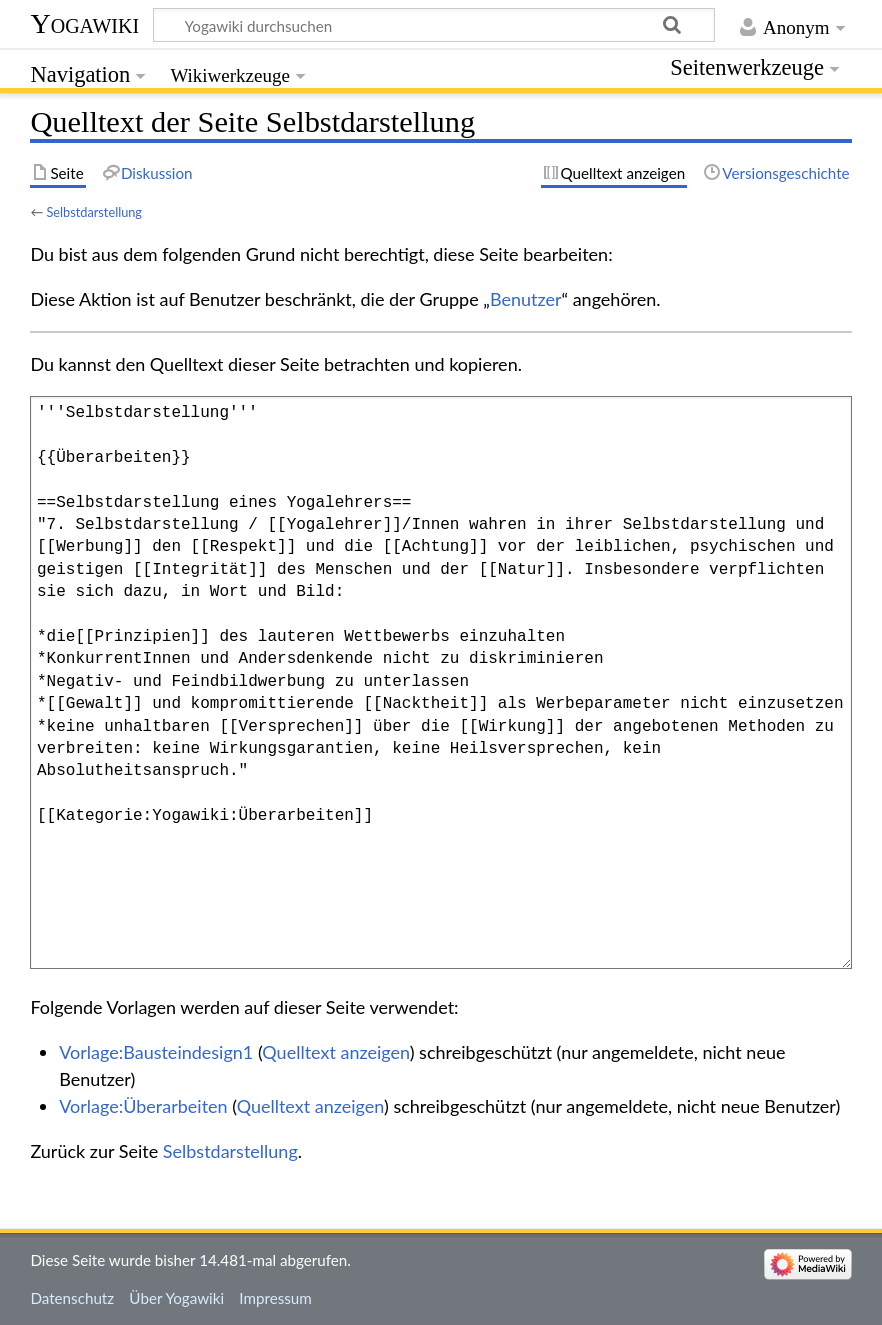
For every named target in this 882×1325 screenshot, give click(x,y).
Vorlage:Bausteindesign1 (156, 1052)
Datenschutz (72, 1298)
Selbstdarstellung (94, 212)
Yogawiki (84, 23)
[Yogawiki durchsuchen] (434, 25)
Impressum (275, 1298)
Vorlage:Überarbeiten (143, 1106)
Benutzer (526, 299)
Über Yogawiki (176, 1298)
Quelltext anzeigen (335, 1052)
